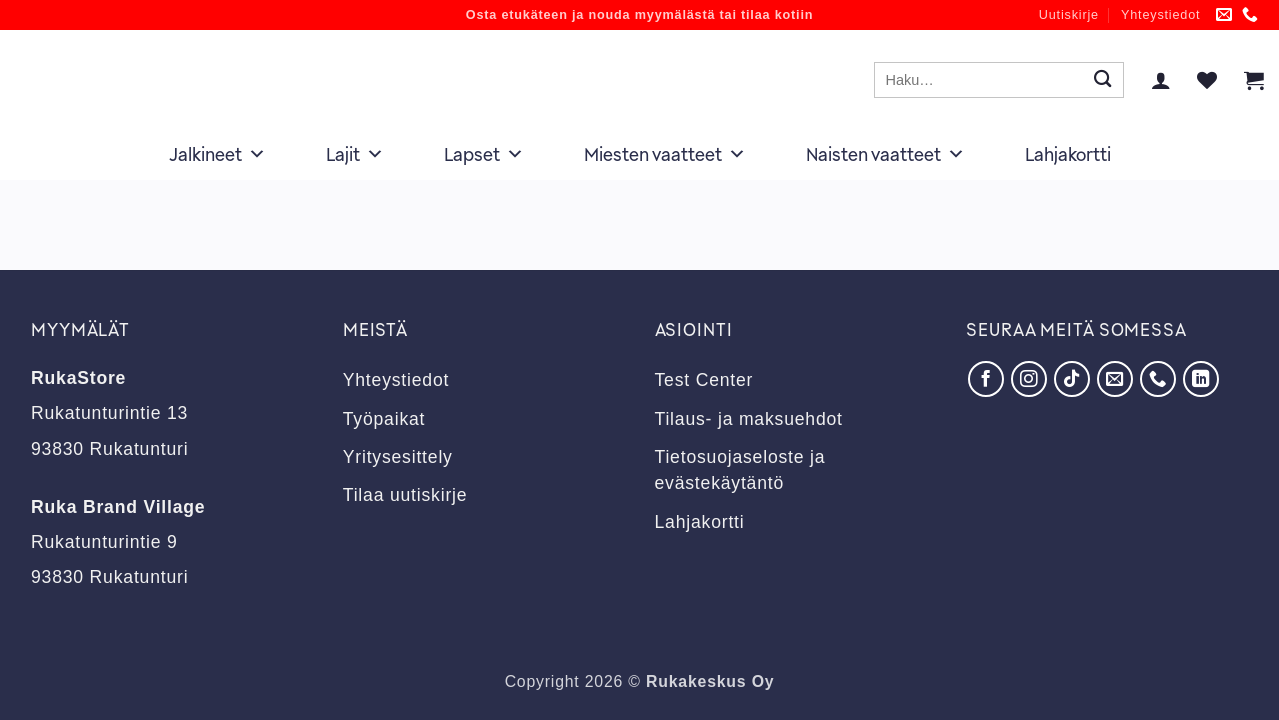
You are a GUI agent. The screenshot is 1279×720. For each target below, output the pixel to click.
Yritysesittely (398, 457)
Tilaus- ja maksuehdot (749, 419)
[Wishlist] (1207, 80)
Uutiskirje (1069, 15)
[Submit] (1102, 80)
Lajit (355, 154)
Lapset (484, 154)
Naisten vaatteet (885, 154)
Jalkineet (217, 154)
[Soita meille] (1250, 15)
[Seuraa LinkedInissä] (1201, 379)
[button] (1161, 80)
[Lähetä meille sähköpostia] (1224, 15)
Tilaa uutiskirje (405, 495)
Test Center (704, 380)
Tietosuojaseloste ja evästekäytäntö (740, 470)
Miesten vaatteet (665, 154)
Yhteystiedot (1160, 15)
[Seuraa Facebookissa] (986, 379)
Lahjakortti (1068, 154)
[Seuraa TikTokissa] (1072, 379)
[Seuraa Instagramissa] (1029, 379)
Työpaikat (384, 419)
